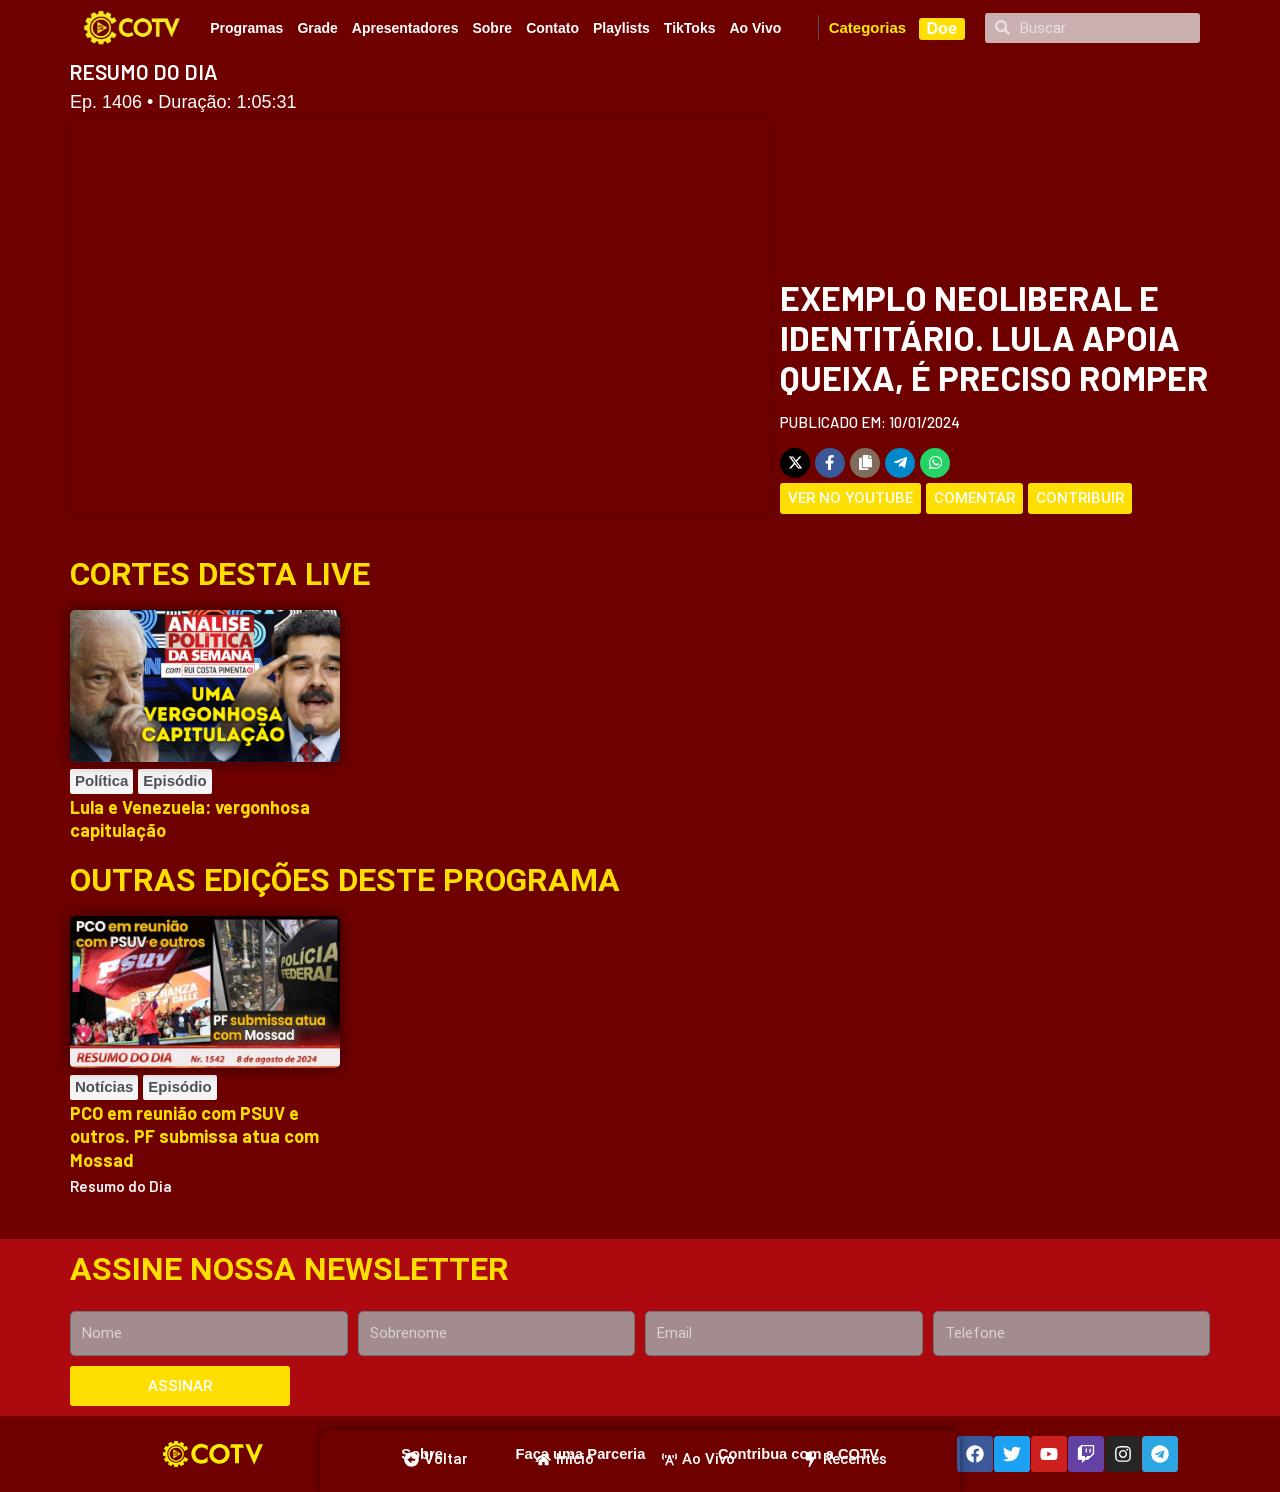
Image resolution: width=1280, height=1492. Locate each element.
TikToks (690, 28)
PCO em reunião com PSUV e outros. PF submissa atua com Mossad (194, 1136)
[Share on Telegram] (900, 463)
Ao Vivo (755, 28)
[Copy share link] (865, 463)
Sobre (492, 28)
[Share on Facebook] (830, 463)
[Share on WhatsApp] (935, 463)
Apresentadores (405, 28)
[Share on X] (795, 463)
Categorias (868, 27)
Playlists (621, 28)
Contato (552, 28)
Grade (317, 28)
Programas (246, 28)
